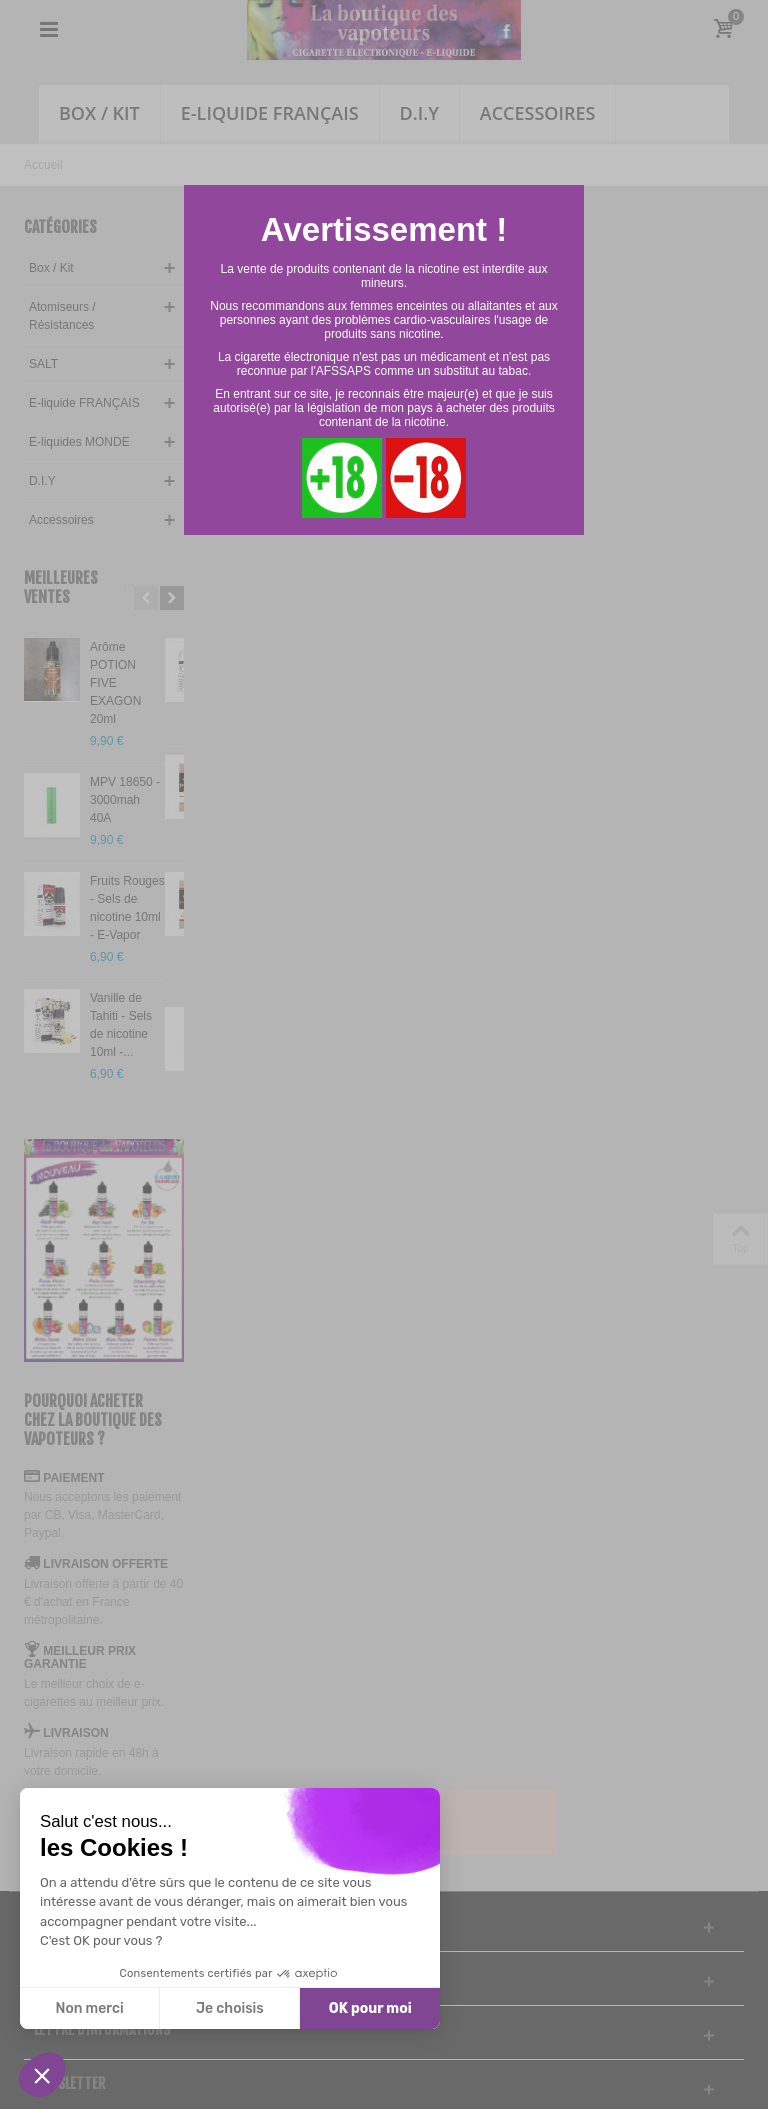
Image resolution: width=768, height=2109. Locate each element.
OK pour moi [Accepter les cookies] (370, 2008)
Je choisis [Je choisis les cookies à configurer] (230, 2008)
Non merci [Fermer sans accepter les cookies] (89, 2008)
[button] (42, 2075)
